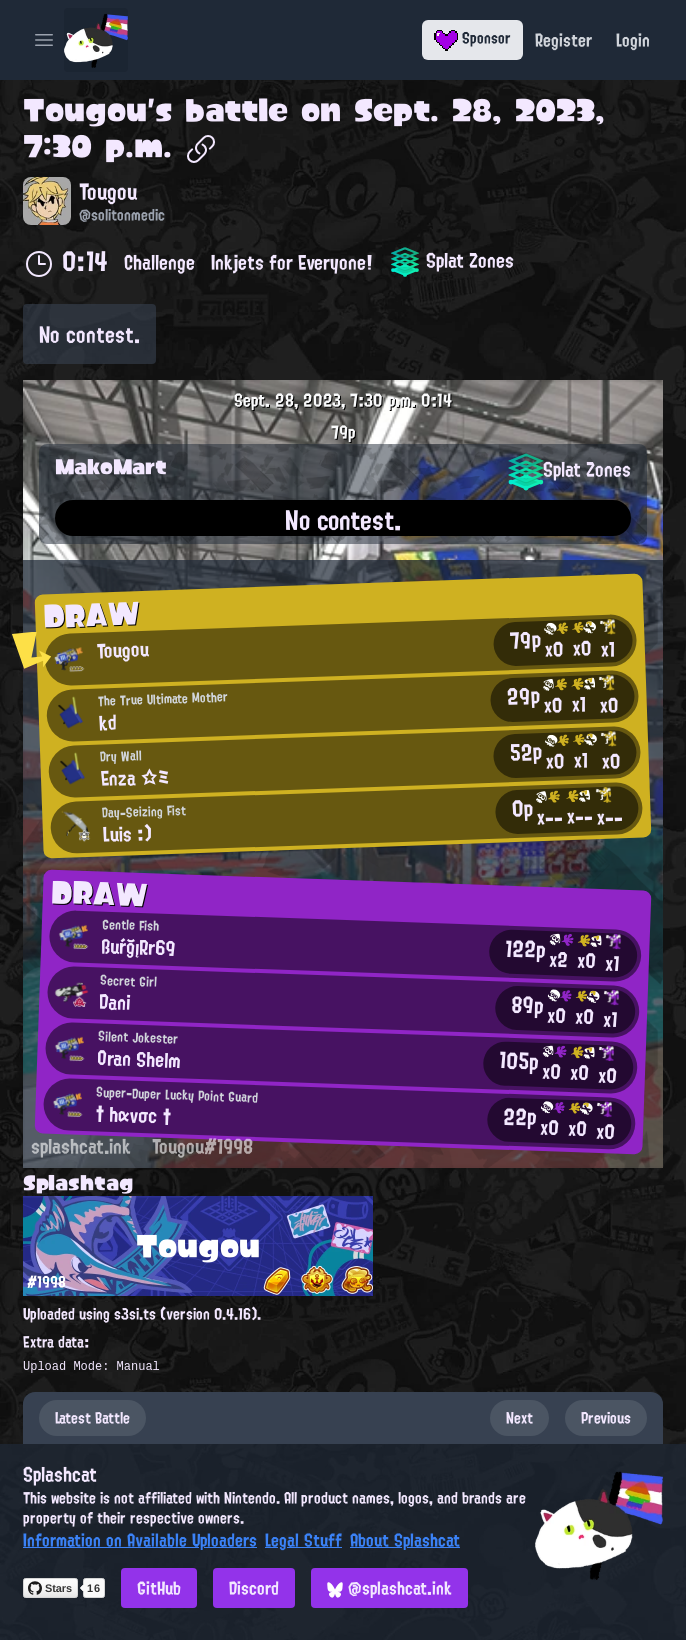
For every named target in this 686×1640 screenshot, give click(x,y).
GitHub (159, 1588)
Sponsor (472, 38)
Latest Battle (92, 1418)
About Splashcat (405, 1540)
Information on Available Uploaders (140, 1540)
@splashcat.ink (389, 1588)
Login (633, 40)
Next (519, 1418)
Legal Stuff (303, 1540)
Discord (254, 1588)
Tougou (85, 110)
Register (563, 40)
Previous (606, 1418)
